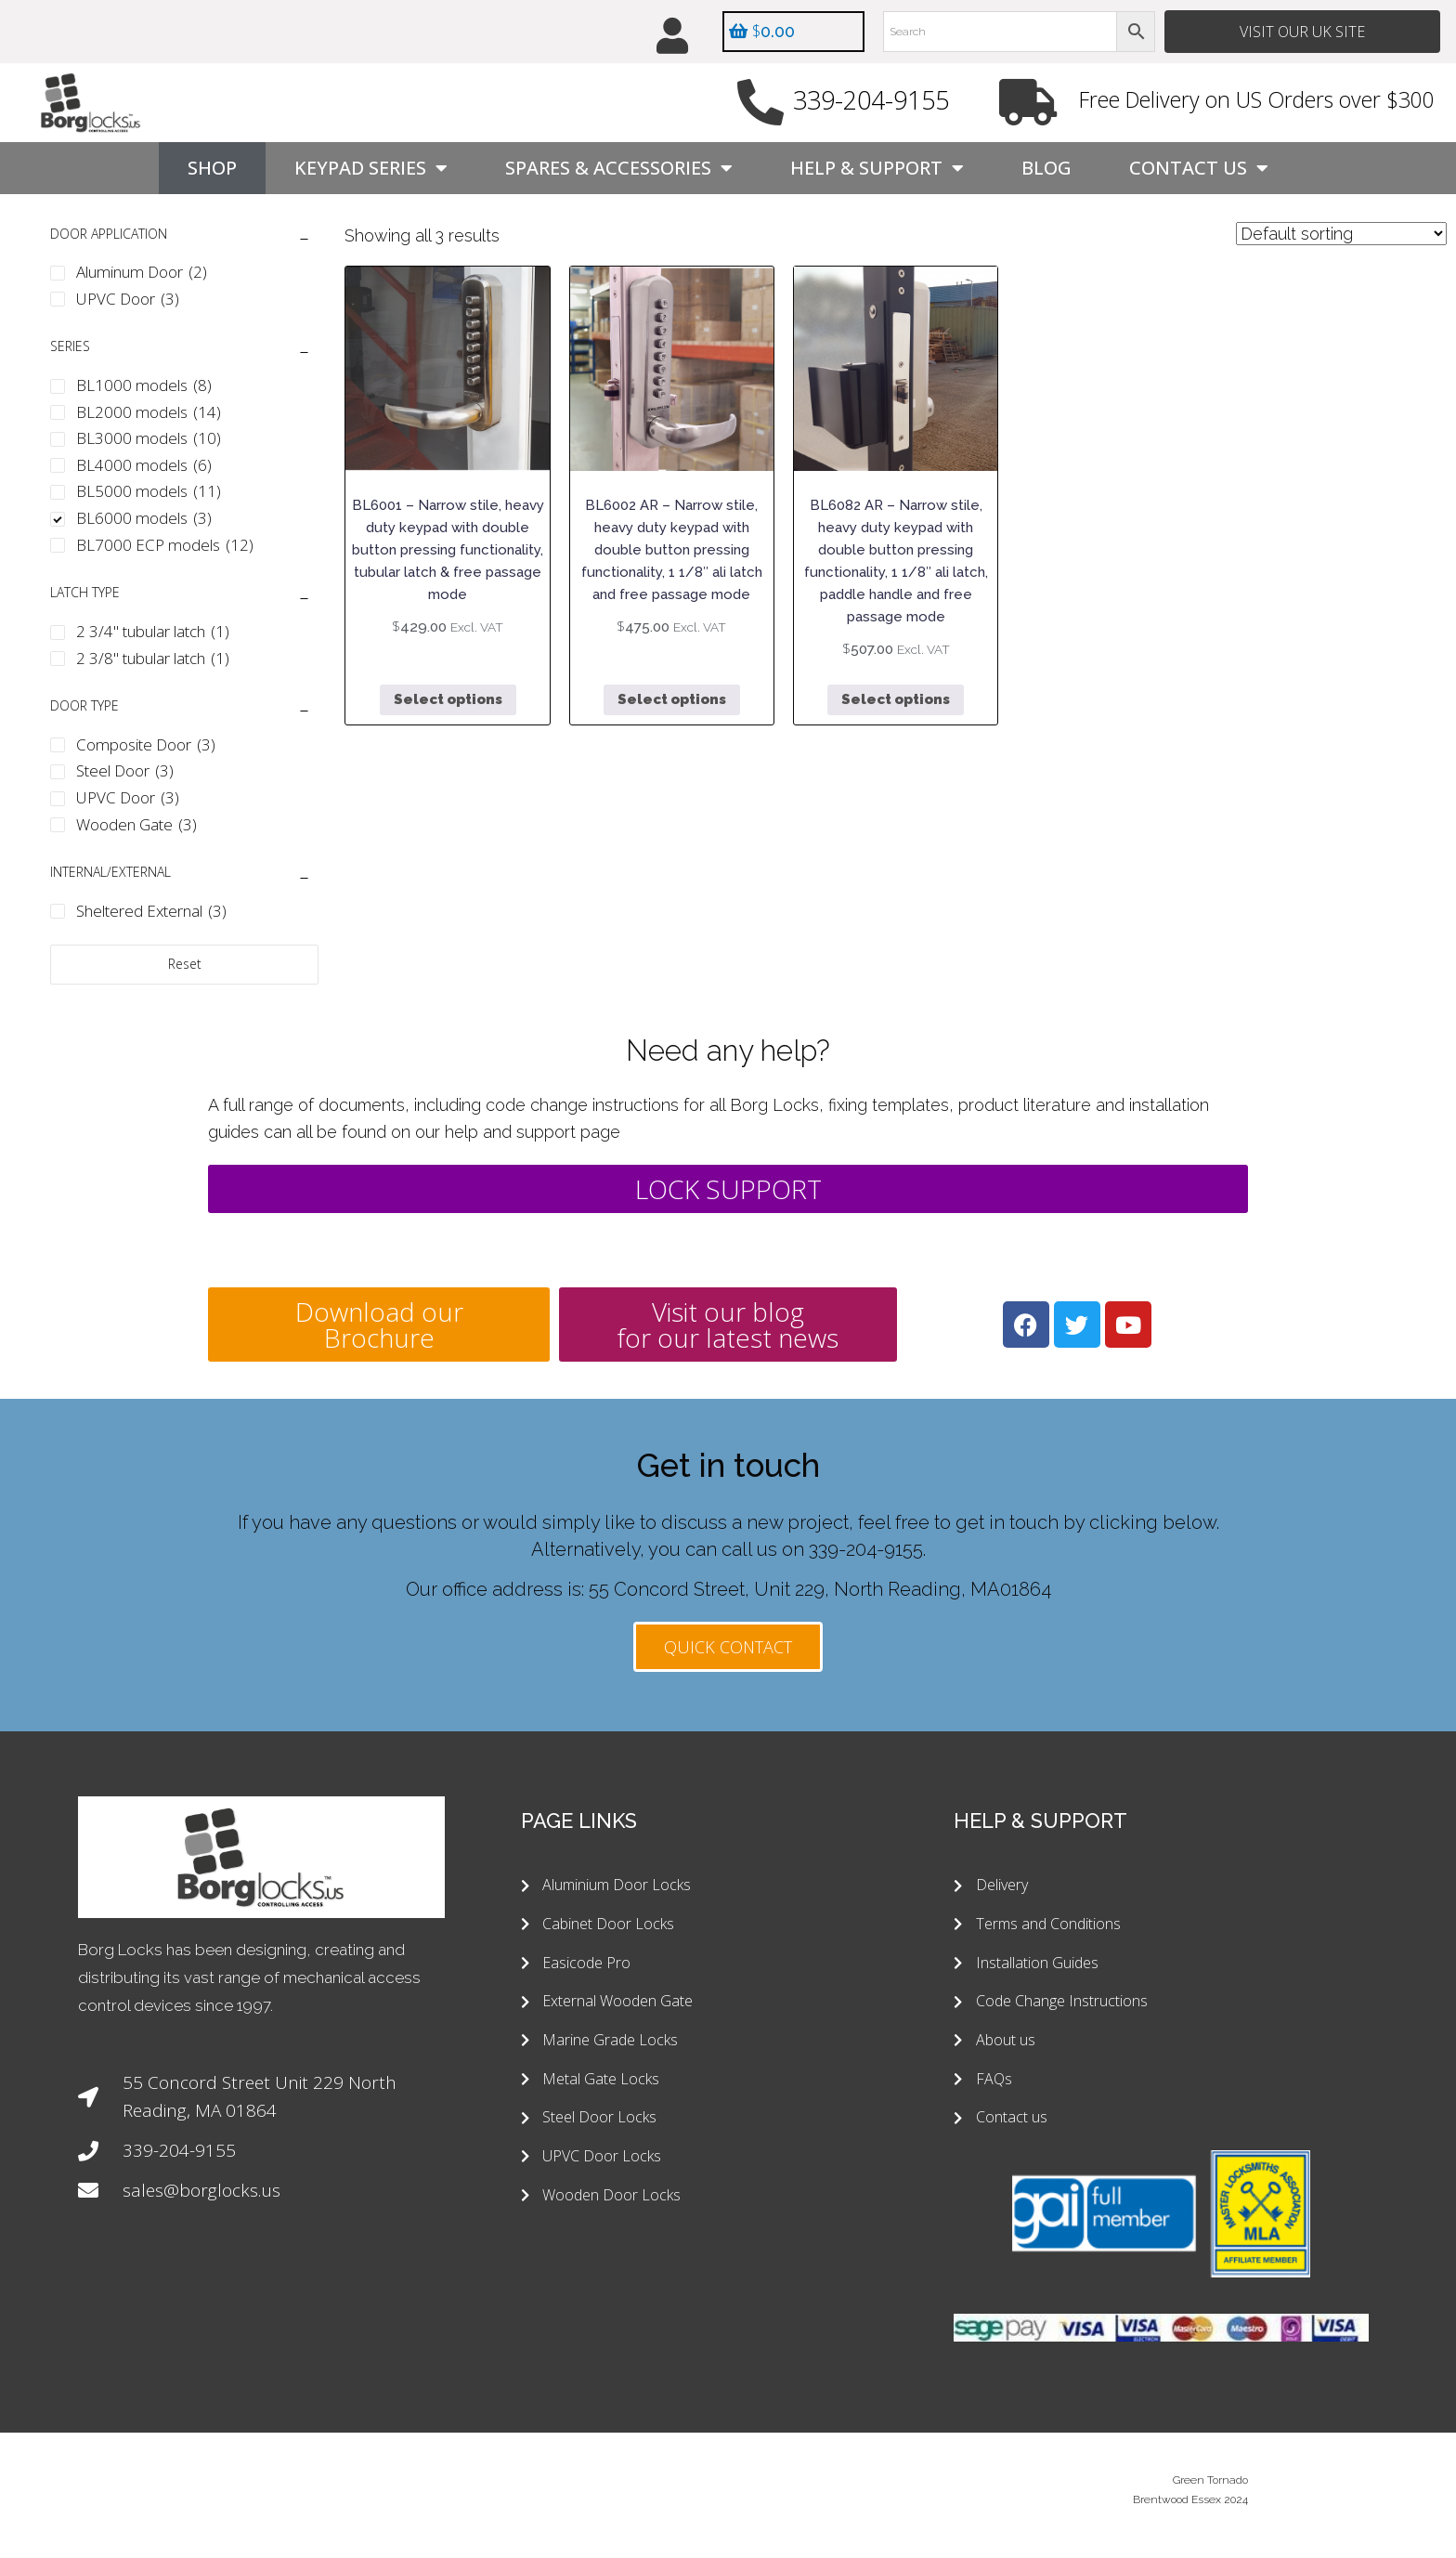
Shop (212, 168)
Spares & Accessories (619, 169)
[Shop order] (1341, 234)
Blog (1046, 168)
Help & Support (877, 169)
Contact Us (1198, 169)
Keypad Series (371, 169)
